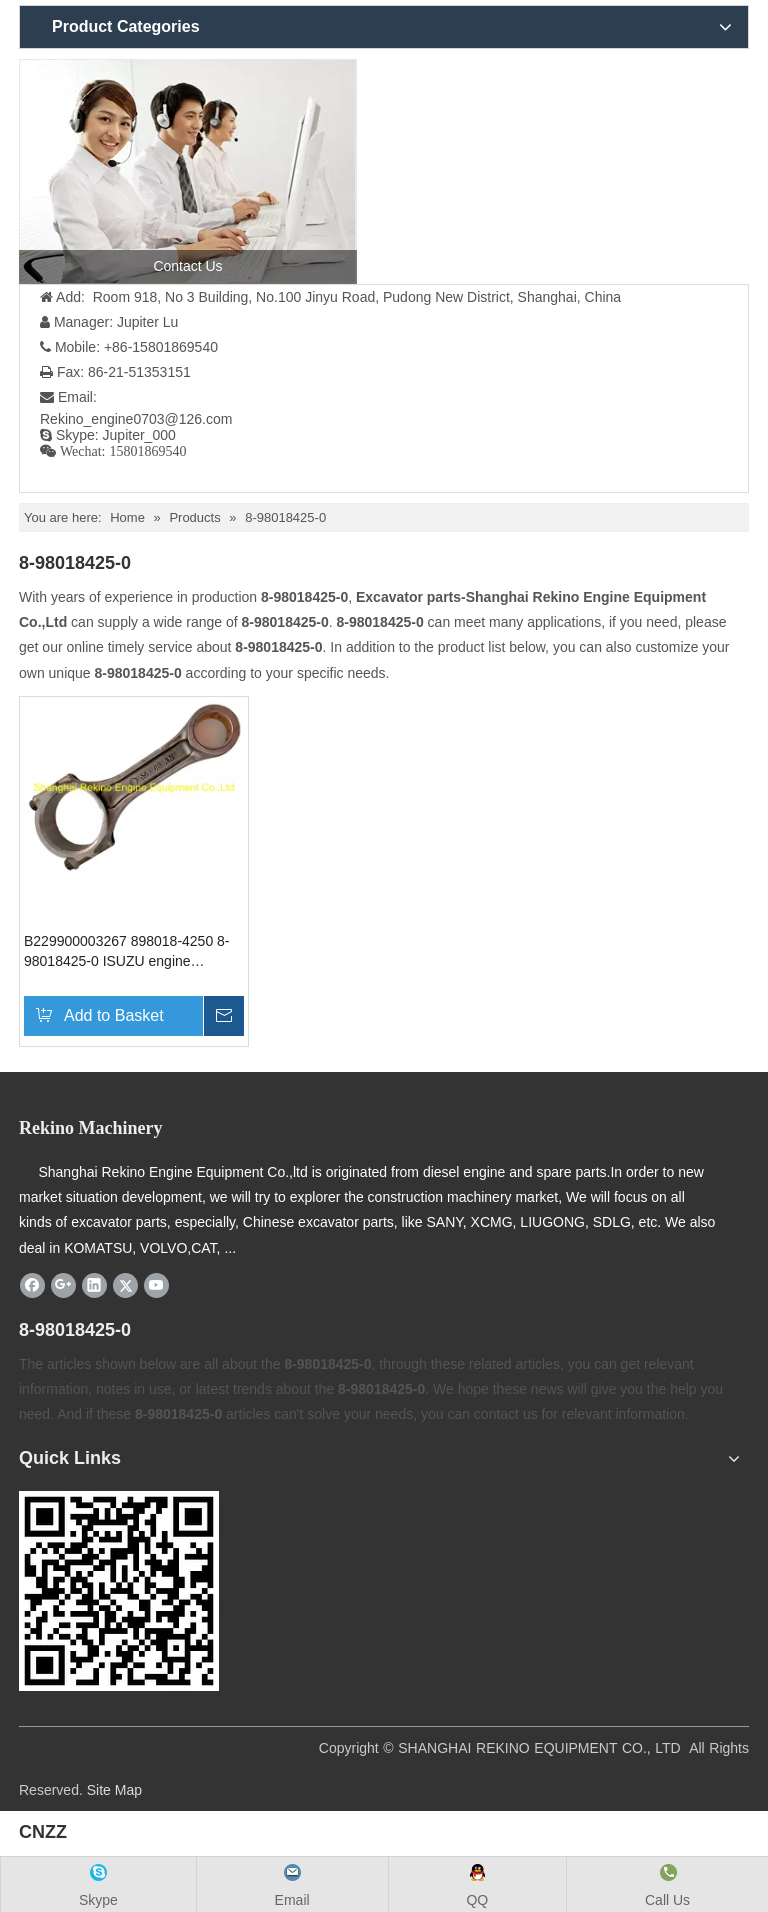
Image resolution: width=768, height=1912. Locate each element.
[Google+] (63, 1285)
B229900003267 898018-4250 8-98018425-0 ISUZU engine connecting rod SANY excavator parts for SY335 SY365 (127, 952)
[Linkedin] (94, 1285)
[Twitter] (125, 1285)
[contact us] (188, 171)
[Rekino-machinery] (119, 1591)
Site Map (114, 1790)
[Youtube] (156, 1285)
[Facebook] (32, 1285)
